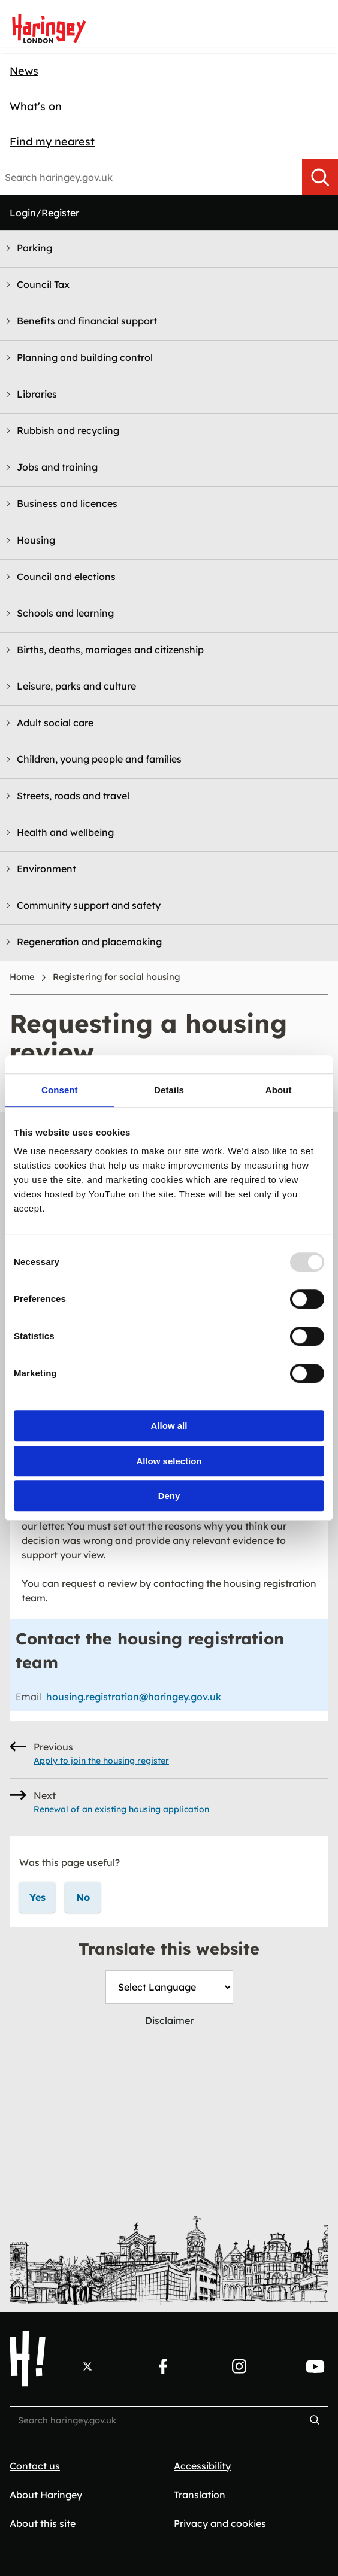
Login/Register (44, 213)
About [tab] (278, 1090)
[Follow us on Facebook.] (163, 2366)
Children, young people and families (99, 759)
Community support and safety (89, 905)
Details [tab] (169, 1090)
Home (22, 976)
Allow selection (168, 1461)
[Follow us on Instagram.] (239, 2366)
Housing (36, 540)
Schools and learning (65, 613)
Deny (169, 1496)
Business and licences (67, 503)
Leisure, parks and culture (76, 686)
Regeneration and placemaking (89, 942)
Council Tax (43, 284)
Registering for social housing (116, 976)
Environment (46, 869)
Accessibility (202, 2466)
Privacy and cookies (220, 2523)
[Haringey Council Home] (28, 2359)
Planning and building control (85, 357)
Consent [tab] (59, 1090)
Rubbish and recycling (68, 430)
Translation (199, 2495)
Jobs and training (57, 467)
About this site (43, 2523)
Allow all (169, 1426)
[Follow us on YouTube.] (315, 2366)
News (24, 71)
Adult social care (55, 723)
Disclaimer (169, 2020)
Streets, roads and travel (73, 796)
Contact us (35, 2466)
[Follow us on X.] (87, 2366)
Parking (34, 248)
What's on (36, 106)
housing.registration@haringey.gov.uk (133, 1697)
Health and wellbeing (65, 832)
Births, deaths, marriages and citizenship (110, 650)
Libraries (37, 394)
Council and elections (66, 576)
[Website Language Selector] (169, 1987)
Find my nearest (52, 141)
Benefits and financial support (87, 321)
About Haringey (46, 2495)
